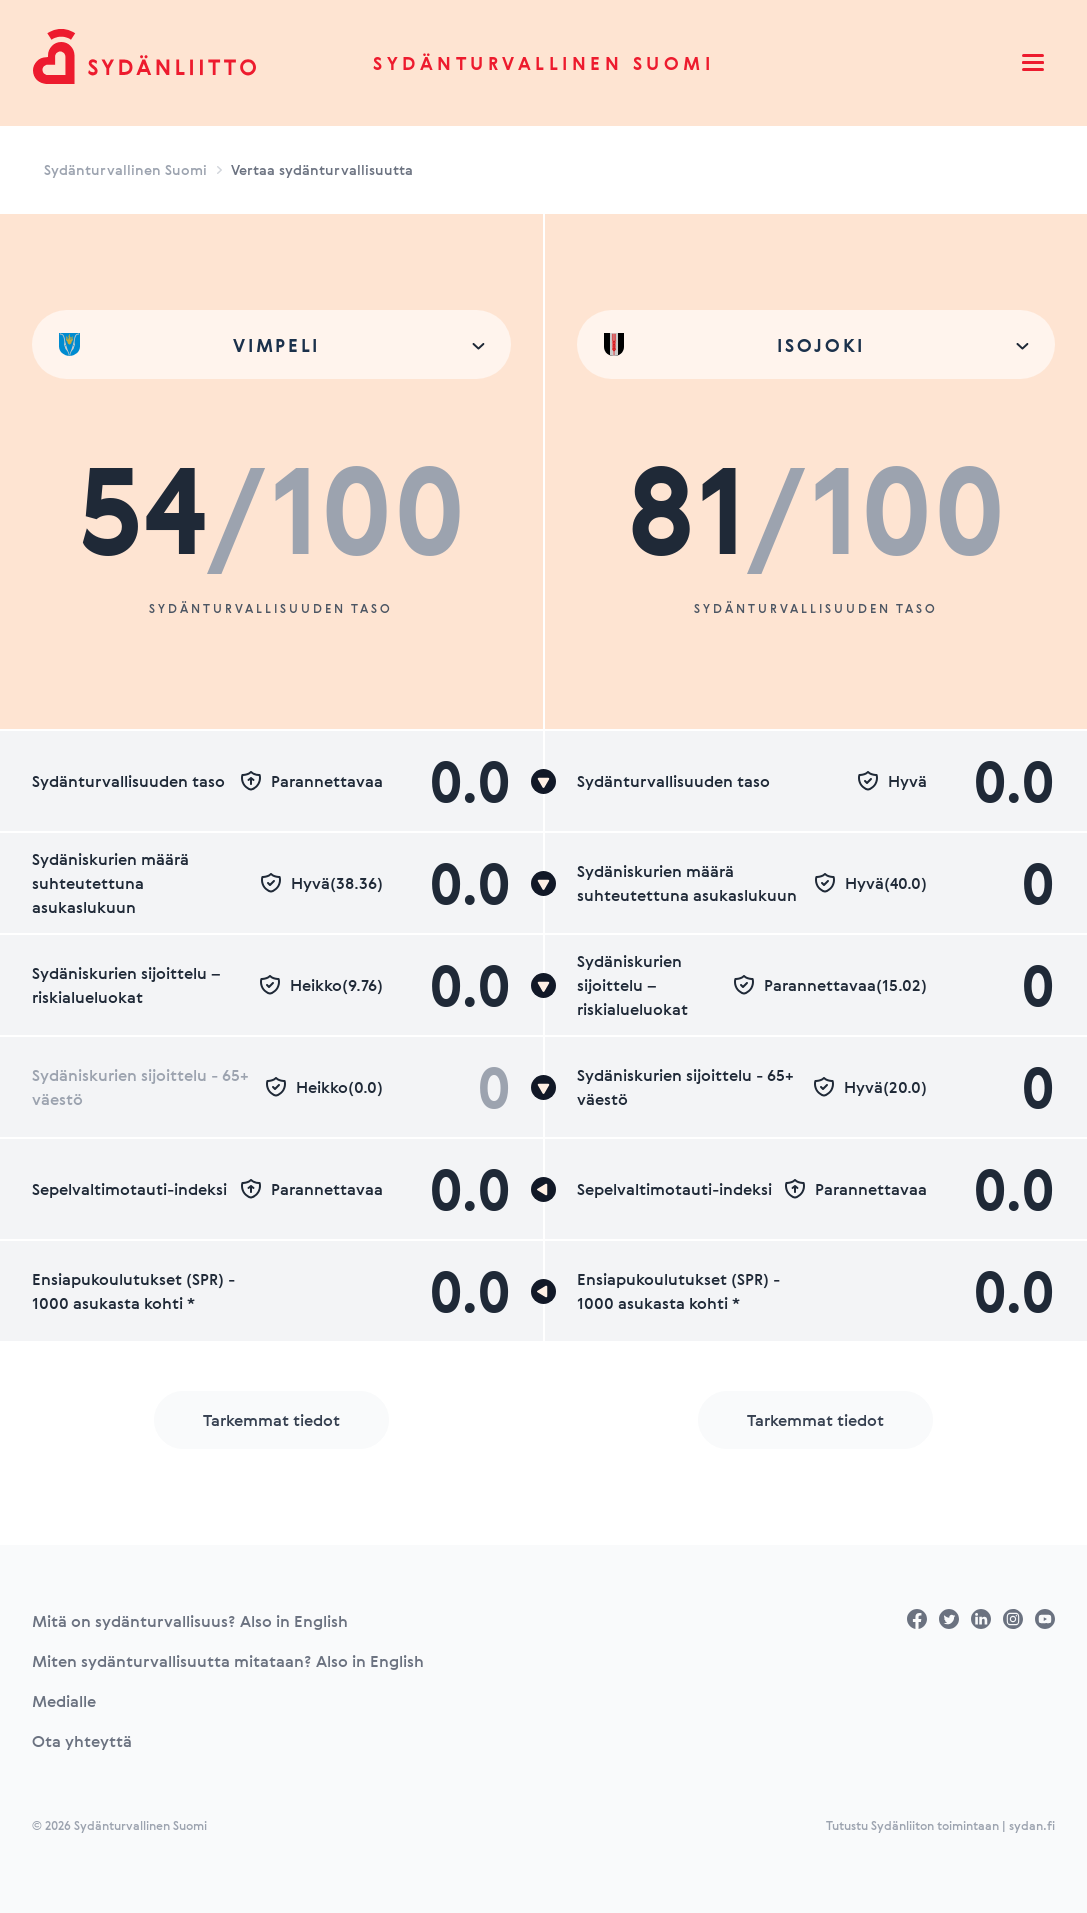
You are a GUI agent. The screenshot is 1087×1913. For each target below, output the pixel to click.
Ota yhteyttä (82, 1741)
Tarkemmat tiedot (271, 1420)
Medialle (64, 1701)
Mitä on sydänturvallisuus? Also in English (190, 1621)
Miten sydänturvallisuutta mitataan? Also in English (228, 1661)
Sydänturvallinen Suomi (543, 63)
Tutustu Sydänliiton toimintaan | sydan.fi (940, 1825)
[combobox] (271, 344)
